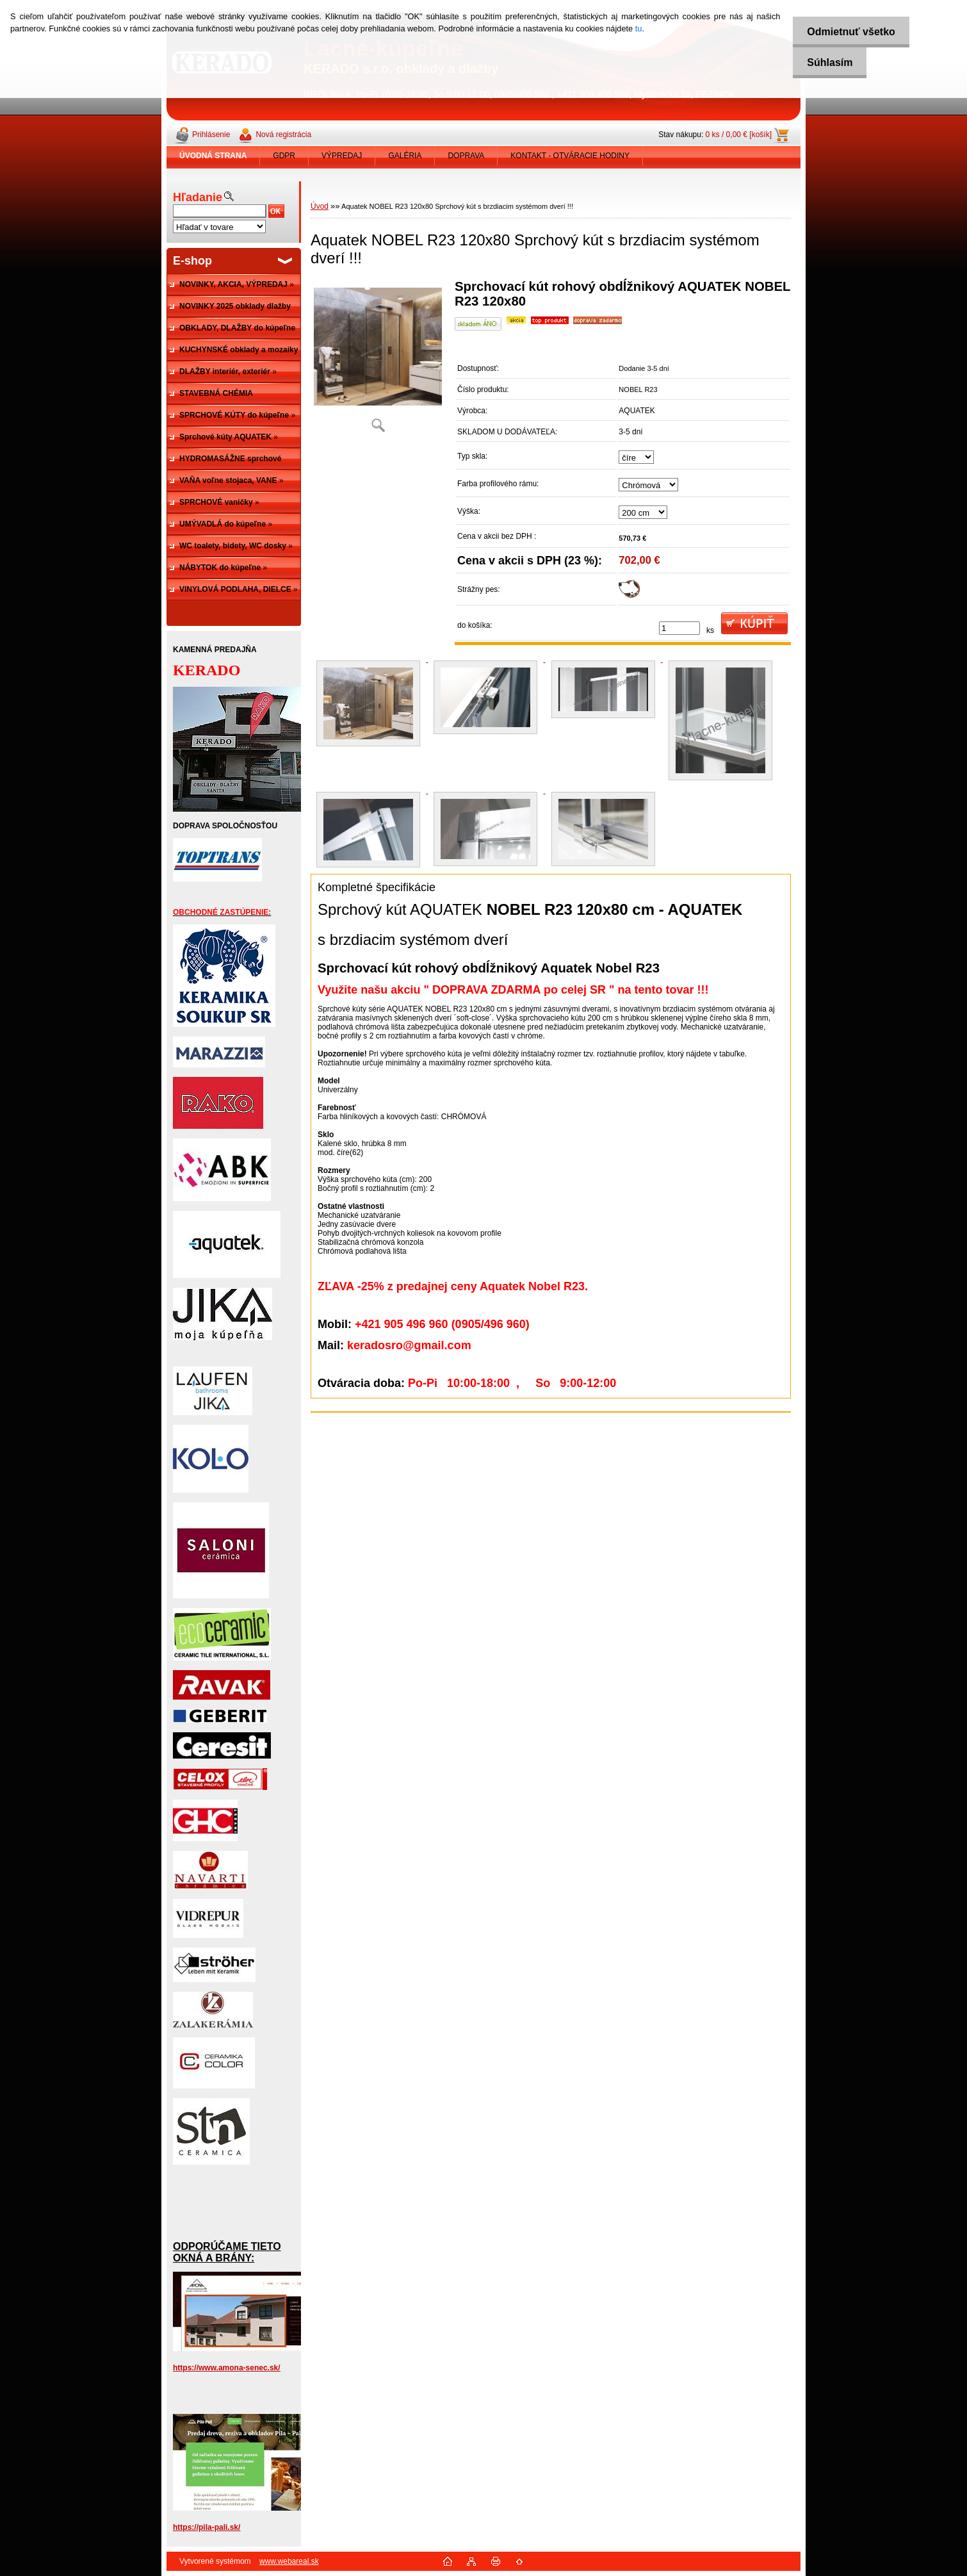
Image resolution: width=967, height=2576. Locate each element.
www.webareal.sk (289, 2561)
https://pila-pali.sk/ (206, 2527)
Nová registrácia (283, 134)
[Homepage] (213, 155)
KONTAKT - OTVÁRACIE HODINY (570, 155)
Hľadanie (197, 197)
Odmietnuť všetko (847, 31)
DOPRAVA (466, 155)
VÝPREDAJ (341, 155)
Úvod (320, 206)
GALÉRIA (404, 155)
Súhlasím (826, 62)
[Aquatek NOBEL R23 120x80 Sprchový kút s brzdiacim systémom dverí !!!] (377, 360)
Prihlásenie (211, 134)
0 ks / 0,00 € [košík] (739, 134)
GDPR (284, 155)
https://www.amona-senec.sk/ (226, 2367)
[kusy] (679, 628)
